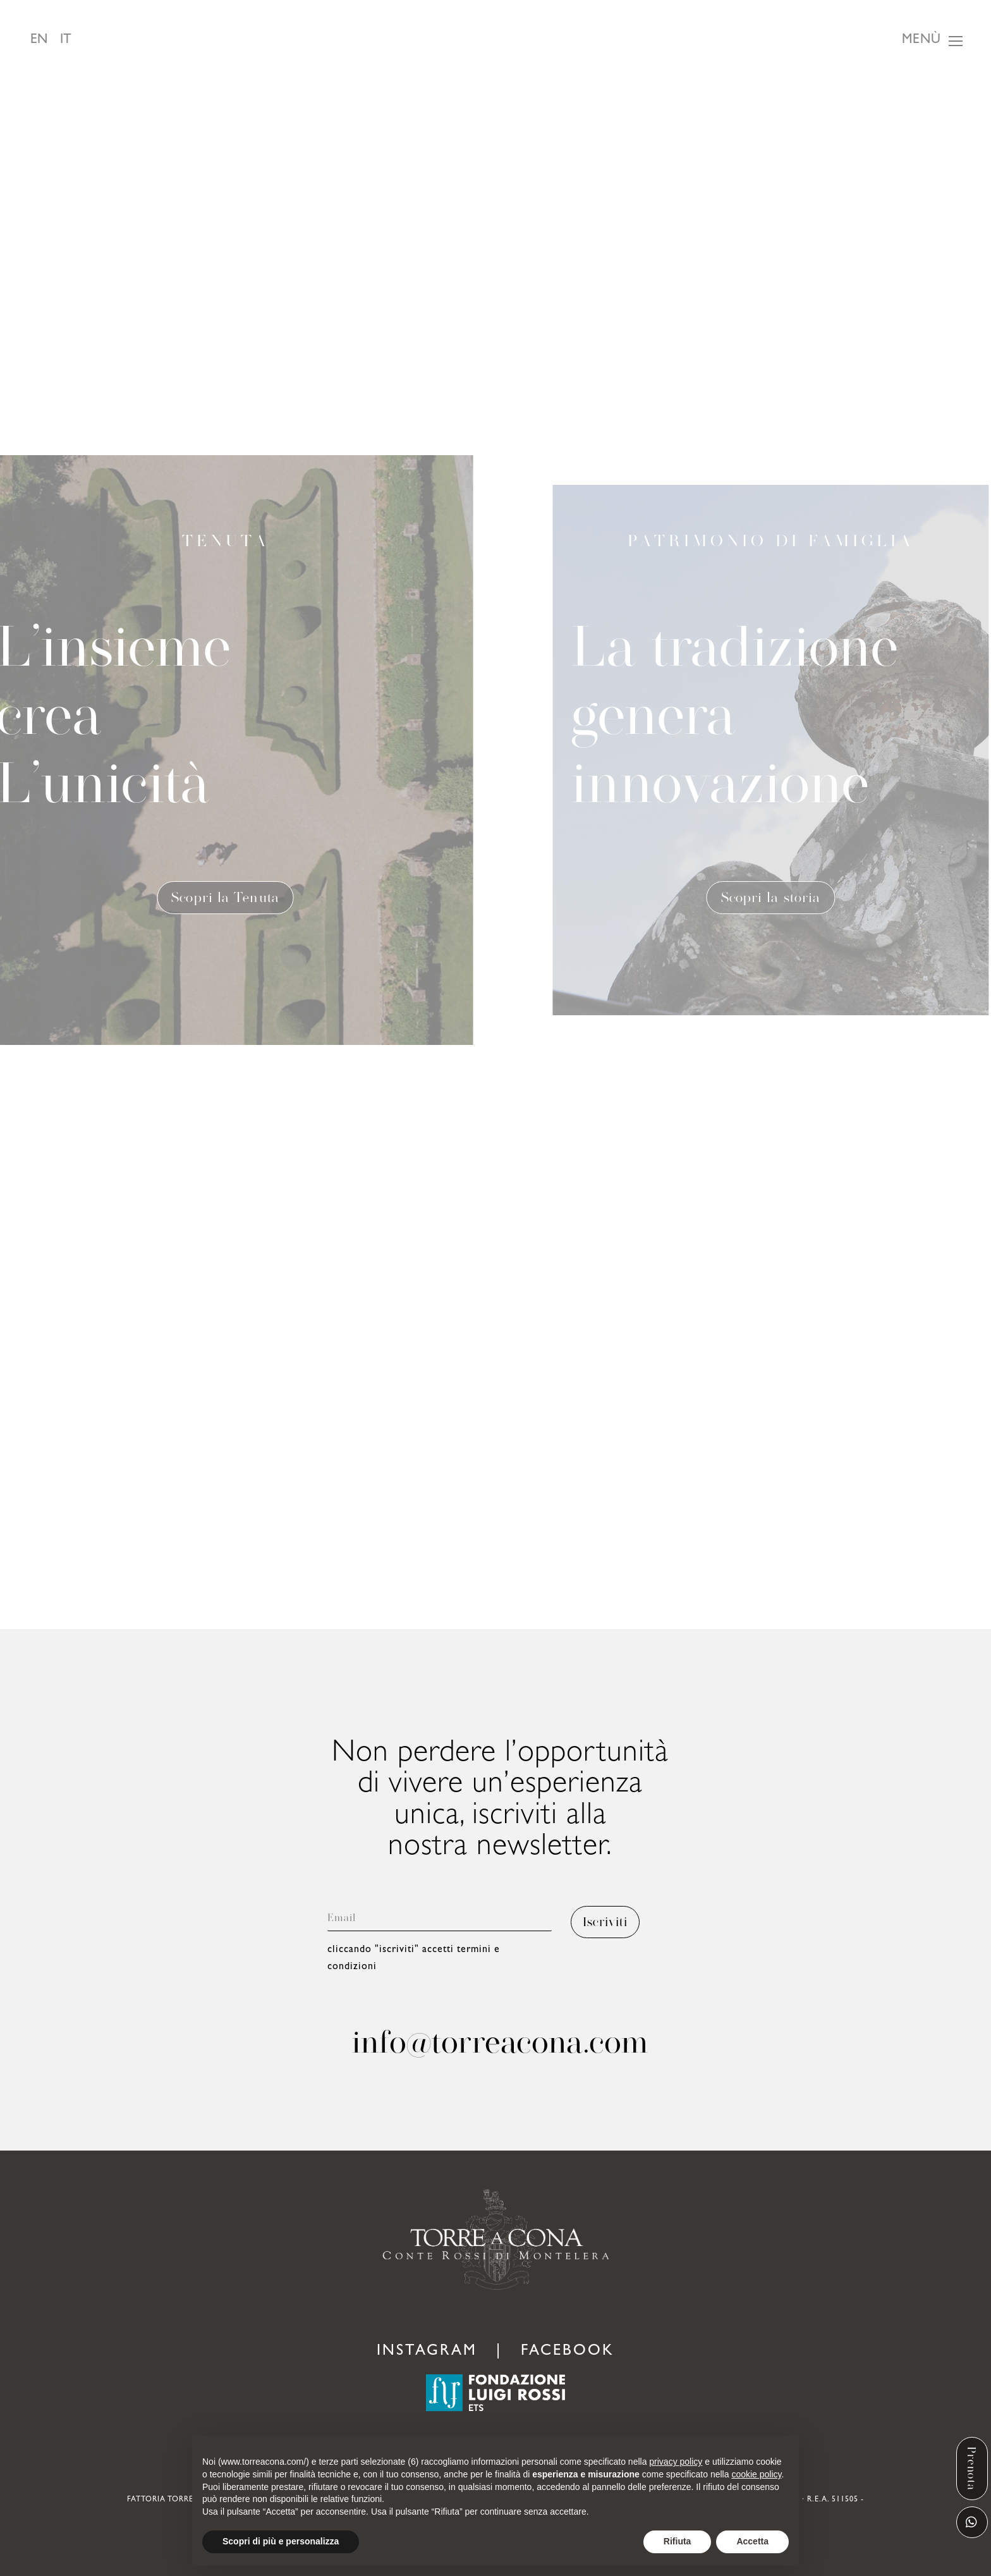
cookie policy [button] (756, 2474)
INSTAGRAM (427, 2352)
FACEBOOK (567, 2352)
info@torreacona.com (500, 2042)
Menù (921, 40)
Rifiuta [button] (677, 2541)
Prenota (972, 2468)
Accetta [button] (752, 2541)
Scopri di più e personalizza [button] (280, 2541)
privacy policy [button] (675, 2462)
